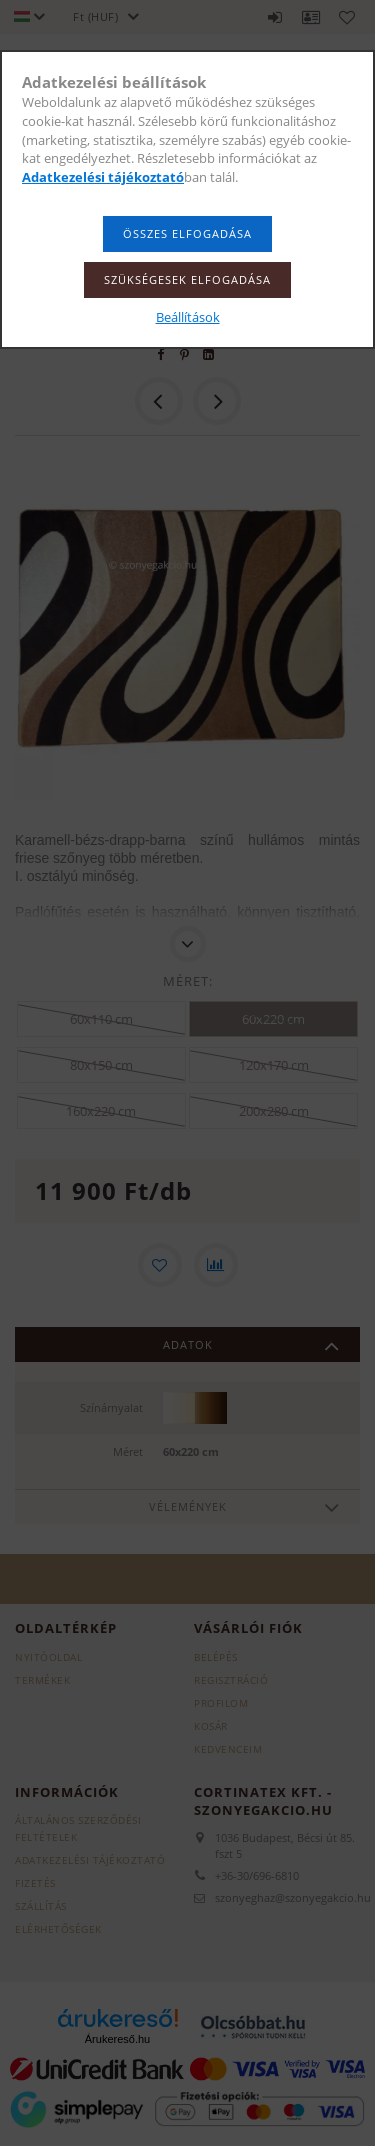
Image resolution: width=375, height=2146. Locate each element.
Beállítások (188, 317)
